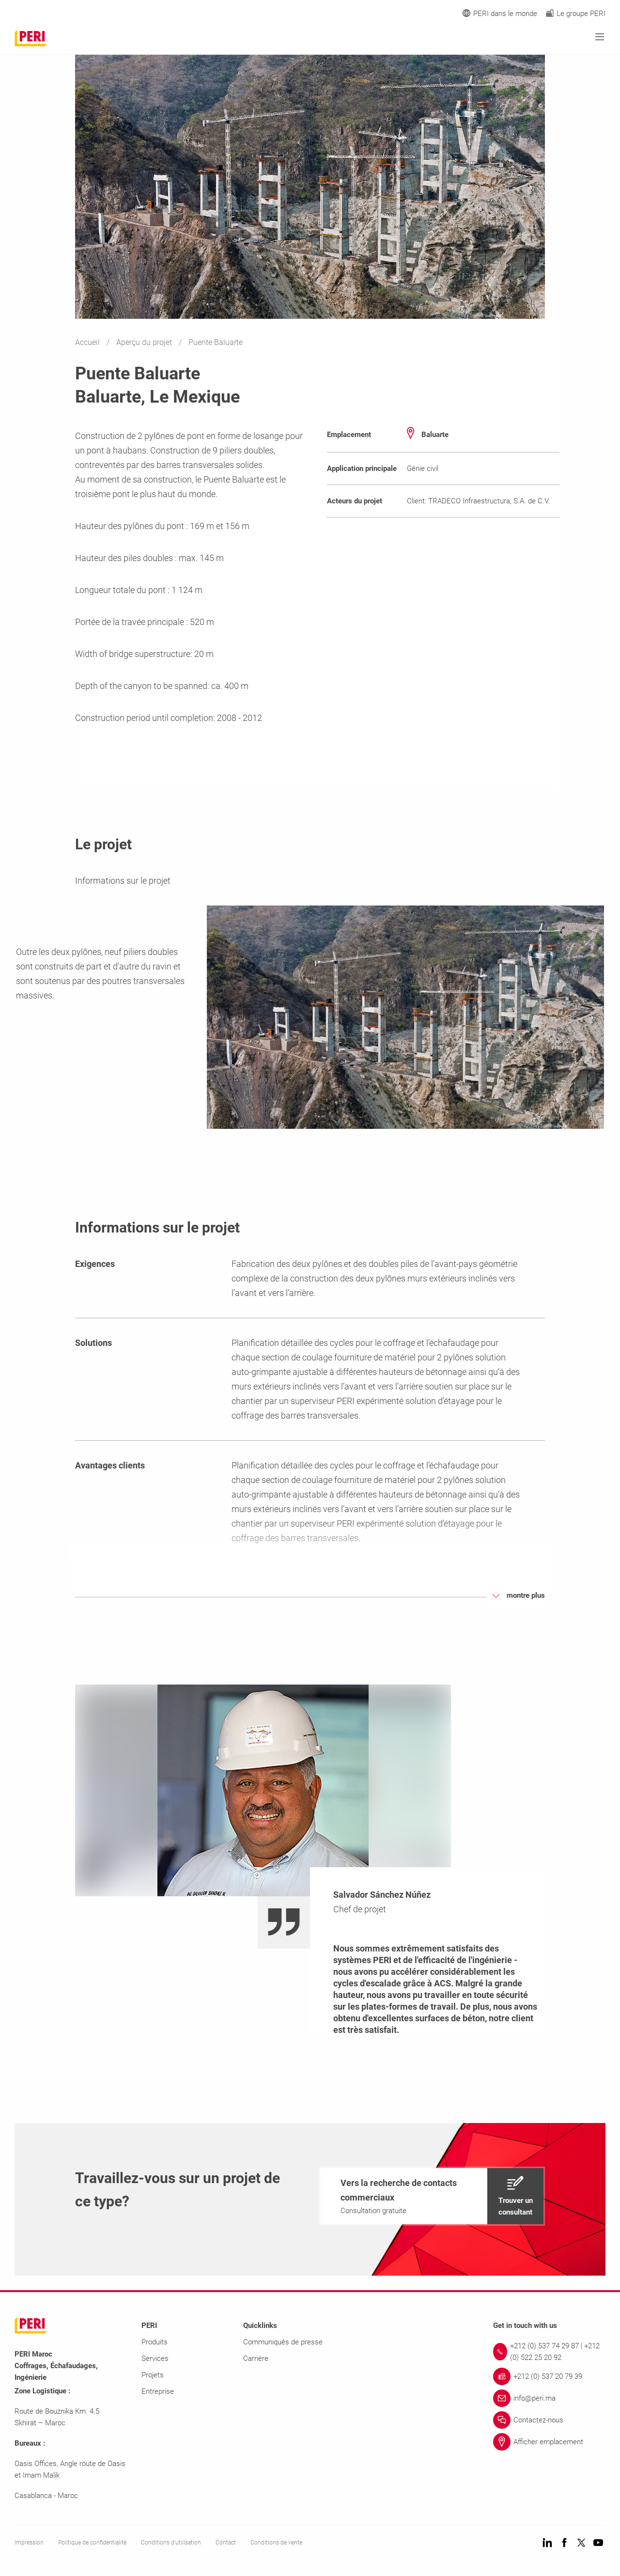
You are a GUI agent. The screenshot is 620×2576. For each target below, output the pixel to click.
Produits (154, 2342)
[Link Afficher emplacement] (549, 2442)
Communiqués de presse (283, 2342)
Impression (29, 2542)
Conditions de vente (276, 2542)
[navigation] (431, 2196)
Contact (226, 2542)
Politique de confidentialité (92, 2542)
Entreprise (157, 2391)
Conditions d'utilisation (171, 2542)
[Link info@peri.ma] (549, 2398)
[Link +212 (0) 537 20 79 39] (549, 2376)
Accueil (88, 342)
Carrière (255, 2358)
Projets (152, 2375)
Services (155, 2358)
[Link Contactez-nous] (549, 2420)
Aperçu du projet (145, 342)
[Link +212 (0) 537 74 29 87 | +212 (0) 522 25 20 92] (549, 2351)
